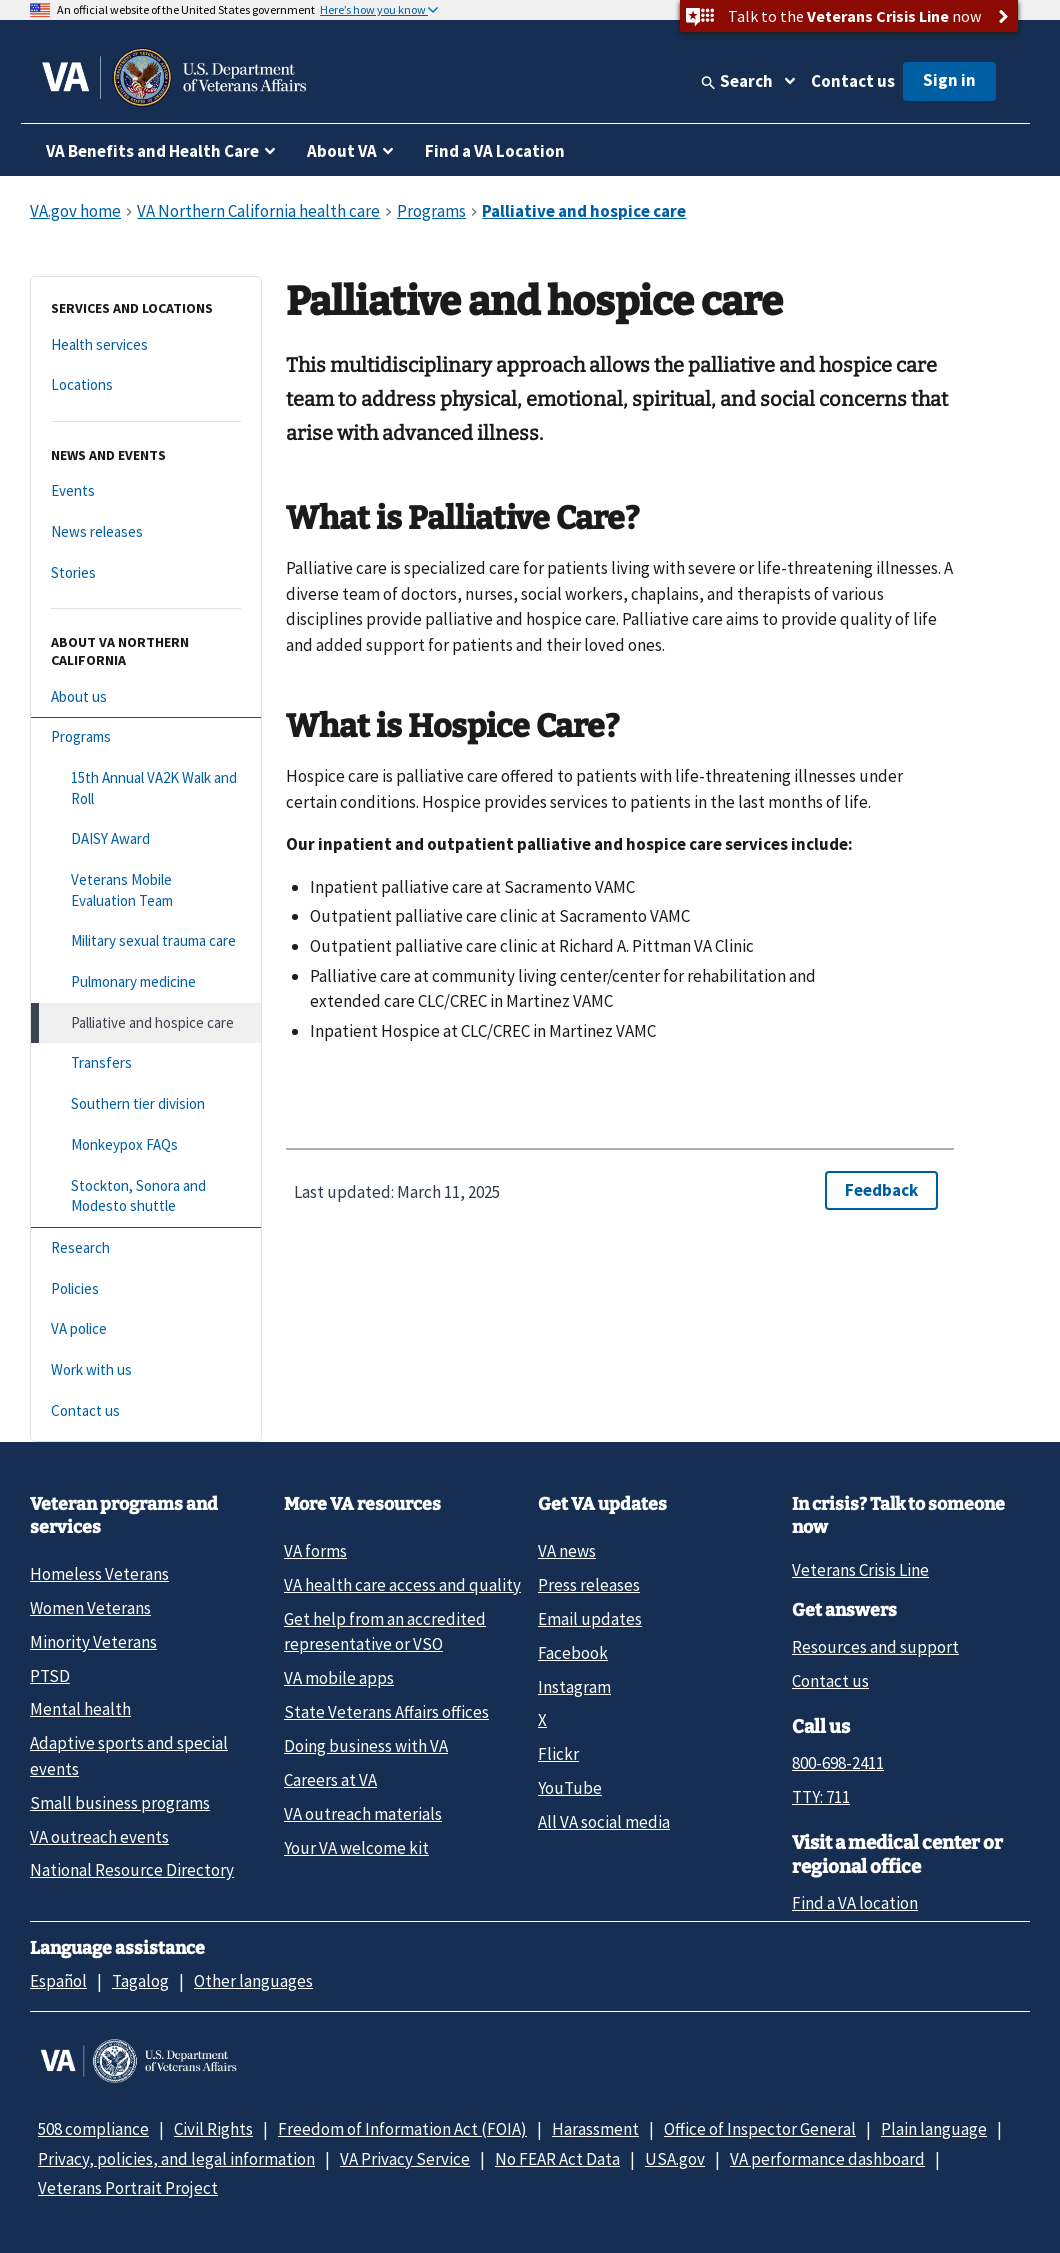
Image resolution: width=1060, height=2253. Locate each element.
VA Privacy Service (405, 2159)
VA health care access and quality (402, 1585)
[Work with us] (146, 1370)
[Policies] (146, 1289)
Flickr (558, 1754)
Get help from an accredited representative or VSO (385, 1631)
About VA (342, 151)
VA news (567, 1551)
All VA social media (604, 1822)
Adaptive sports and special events (129, 1755)
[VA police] (146, 1329)
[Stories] (146, 573)
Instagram (574, 1687)
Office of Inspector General (760, 2129)
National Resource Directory (132, 1870)
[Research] (146, 1248)
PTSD (50, 1676)
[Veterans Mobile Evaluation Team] (146, 890)
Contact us (853, 81)
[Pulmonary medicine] (146, 982)
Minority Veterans (93, 1642)
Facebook (573, 1653)
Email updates (590, 1619)
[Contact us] (146, 1411)
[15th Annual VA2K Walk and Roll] (146, 788)
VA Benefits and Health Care (152, 151)
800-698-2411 (838, 1763)
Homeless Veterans (99, 1574)
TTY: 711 (821, 1797)
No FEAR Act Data (557, 2159)
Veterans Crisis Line (860, 1570)
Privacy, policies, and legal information (176, 2159)
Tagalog (140, 1981)
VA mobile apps (339, 1678)
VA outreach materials (363, 1814)
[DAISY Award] (146, 839)
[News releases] (146, 532)
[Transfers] (146, 1063)
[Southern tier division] (146, 1104)
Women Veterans (90, 1608)
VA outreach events (99, 1837)
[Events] (146, 491)
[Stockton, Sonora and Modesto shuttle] (146, 1196)
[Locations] (146, 385)
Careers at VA (330, 1780)
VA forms (315, 1551)
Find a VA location (855, 1903)
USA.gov (675, 2159)
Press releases (589, 1585)
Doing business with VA (366, 1746)
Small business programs (120, 1803)
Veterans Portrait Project (128, 2188)
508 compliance (93, 2129)
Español (58, 1981)
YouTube (570, 1788)
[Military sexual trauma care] (146, 941)
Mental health (80, 1709)
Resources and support (875, 1647)
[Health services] (146, 345)
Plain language (934, 2129)
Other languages (253, 1981)
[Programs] (146, 737)
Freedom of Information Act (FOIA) (402, 2129)
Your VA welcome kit (356, 1848)
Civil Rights (213, 2129)
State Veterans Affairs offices (386, 1712)
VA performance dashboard (827, 2159)
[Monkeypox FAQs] (146, 1145)
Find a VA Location (495, 151)
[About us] (146, 697)
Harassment (595, 2129)
